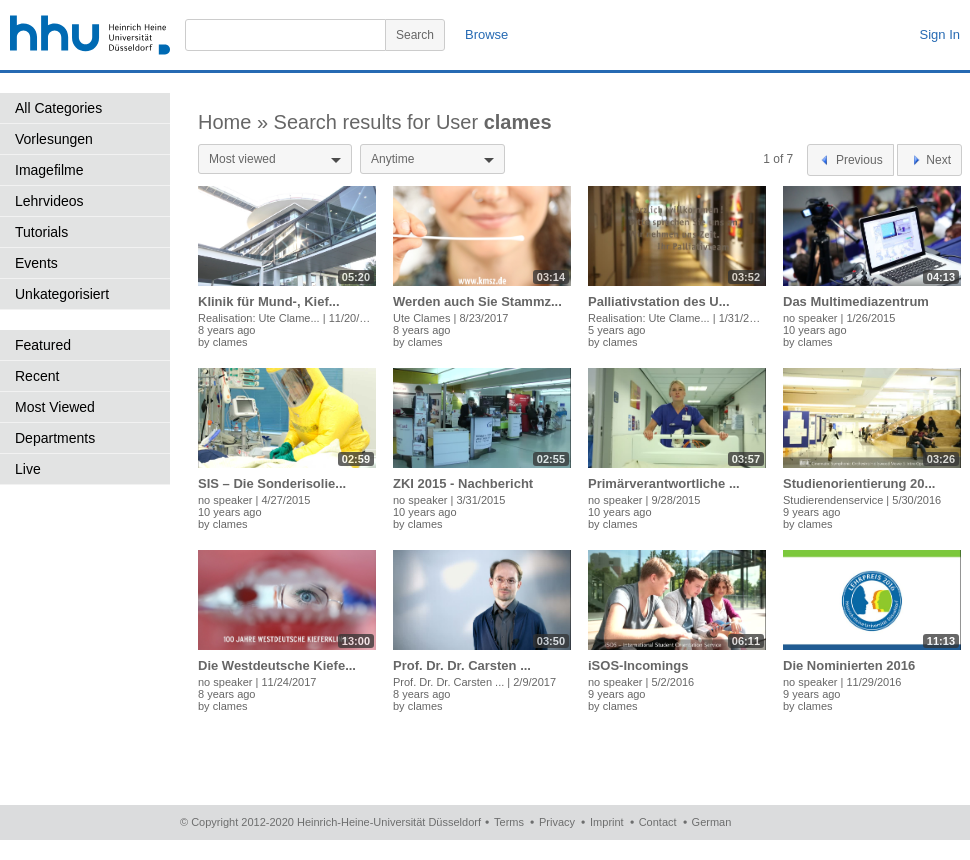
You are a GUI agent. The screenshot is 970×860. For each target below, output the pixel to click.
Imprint (607, 822)
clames (230, 342)
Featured (43, 345)
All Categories (58, 108)
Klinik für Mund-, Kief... (269, 301)
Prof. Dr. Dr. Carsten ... (462, 665)
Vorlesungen (54, 139)
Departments (55, 438)
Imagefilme (49, 170)
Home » (236, 122)
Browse (486, 34)
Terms (509, 822)
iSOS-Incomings (638, 665)
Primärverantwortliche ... (664, 483)
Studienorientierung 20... (859, 483)
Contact (658, 822)
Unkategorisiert (62, 294)
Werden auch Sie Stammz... (477, 301)
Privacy (557, 822)
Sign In (940, 34)
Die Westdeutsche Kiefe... (277, 665)
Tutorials (41, 232)
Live (28, 469)
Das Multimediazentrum (856, 301)
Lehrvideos (49, 201)
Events (36, 263)
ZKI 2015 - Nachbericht (463, 483)
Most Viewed (55, 407)
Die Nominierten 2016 (849, 665)
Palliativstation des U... (659, 301)
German (712, 822)
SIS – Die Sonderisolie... (272, 483)
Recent (37, 376)
